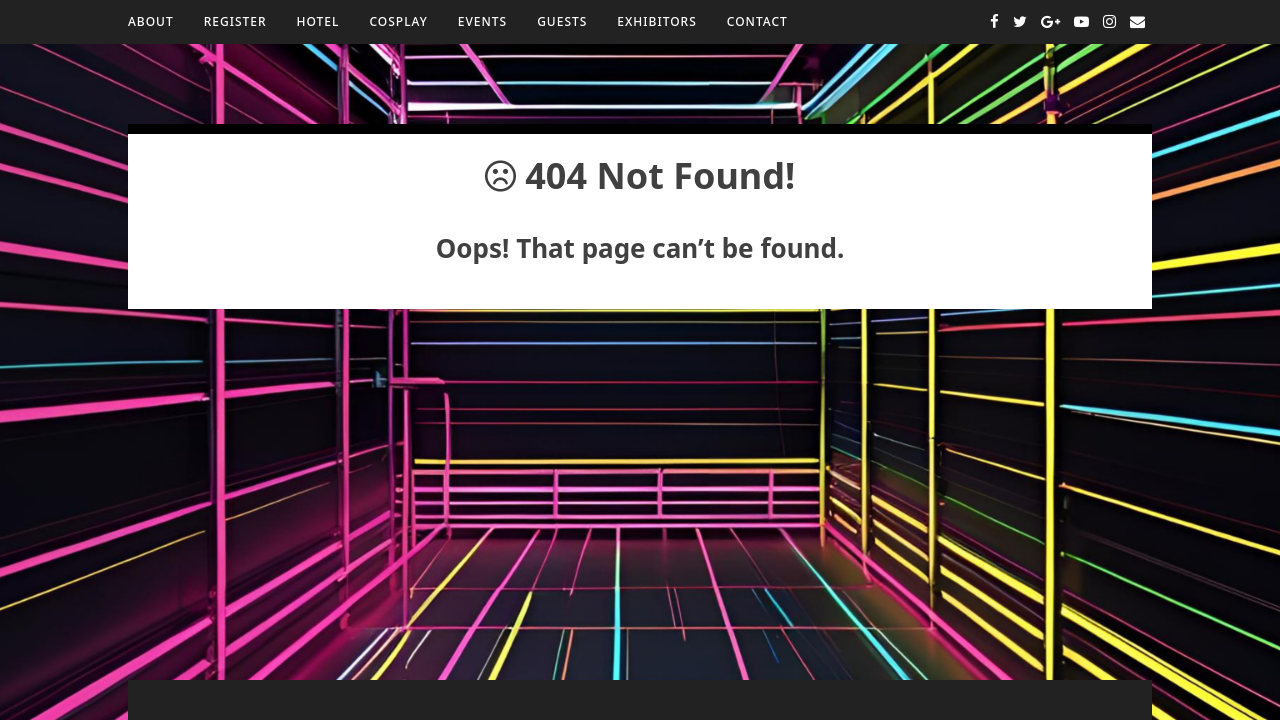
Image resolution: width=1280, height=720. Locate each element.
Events (482, 21)
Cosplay (398, 21)
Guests (562, 21)
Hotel (318, 21)
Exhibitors (656, 21)
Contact (757, 21)
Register (235, 21)
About (151, 21)
